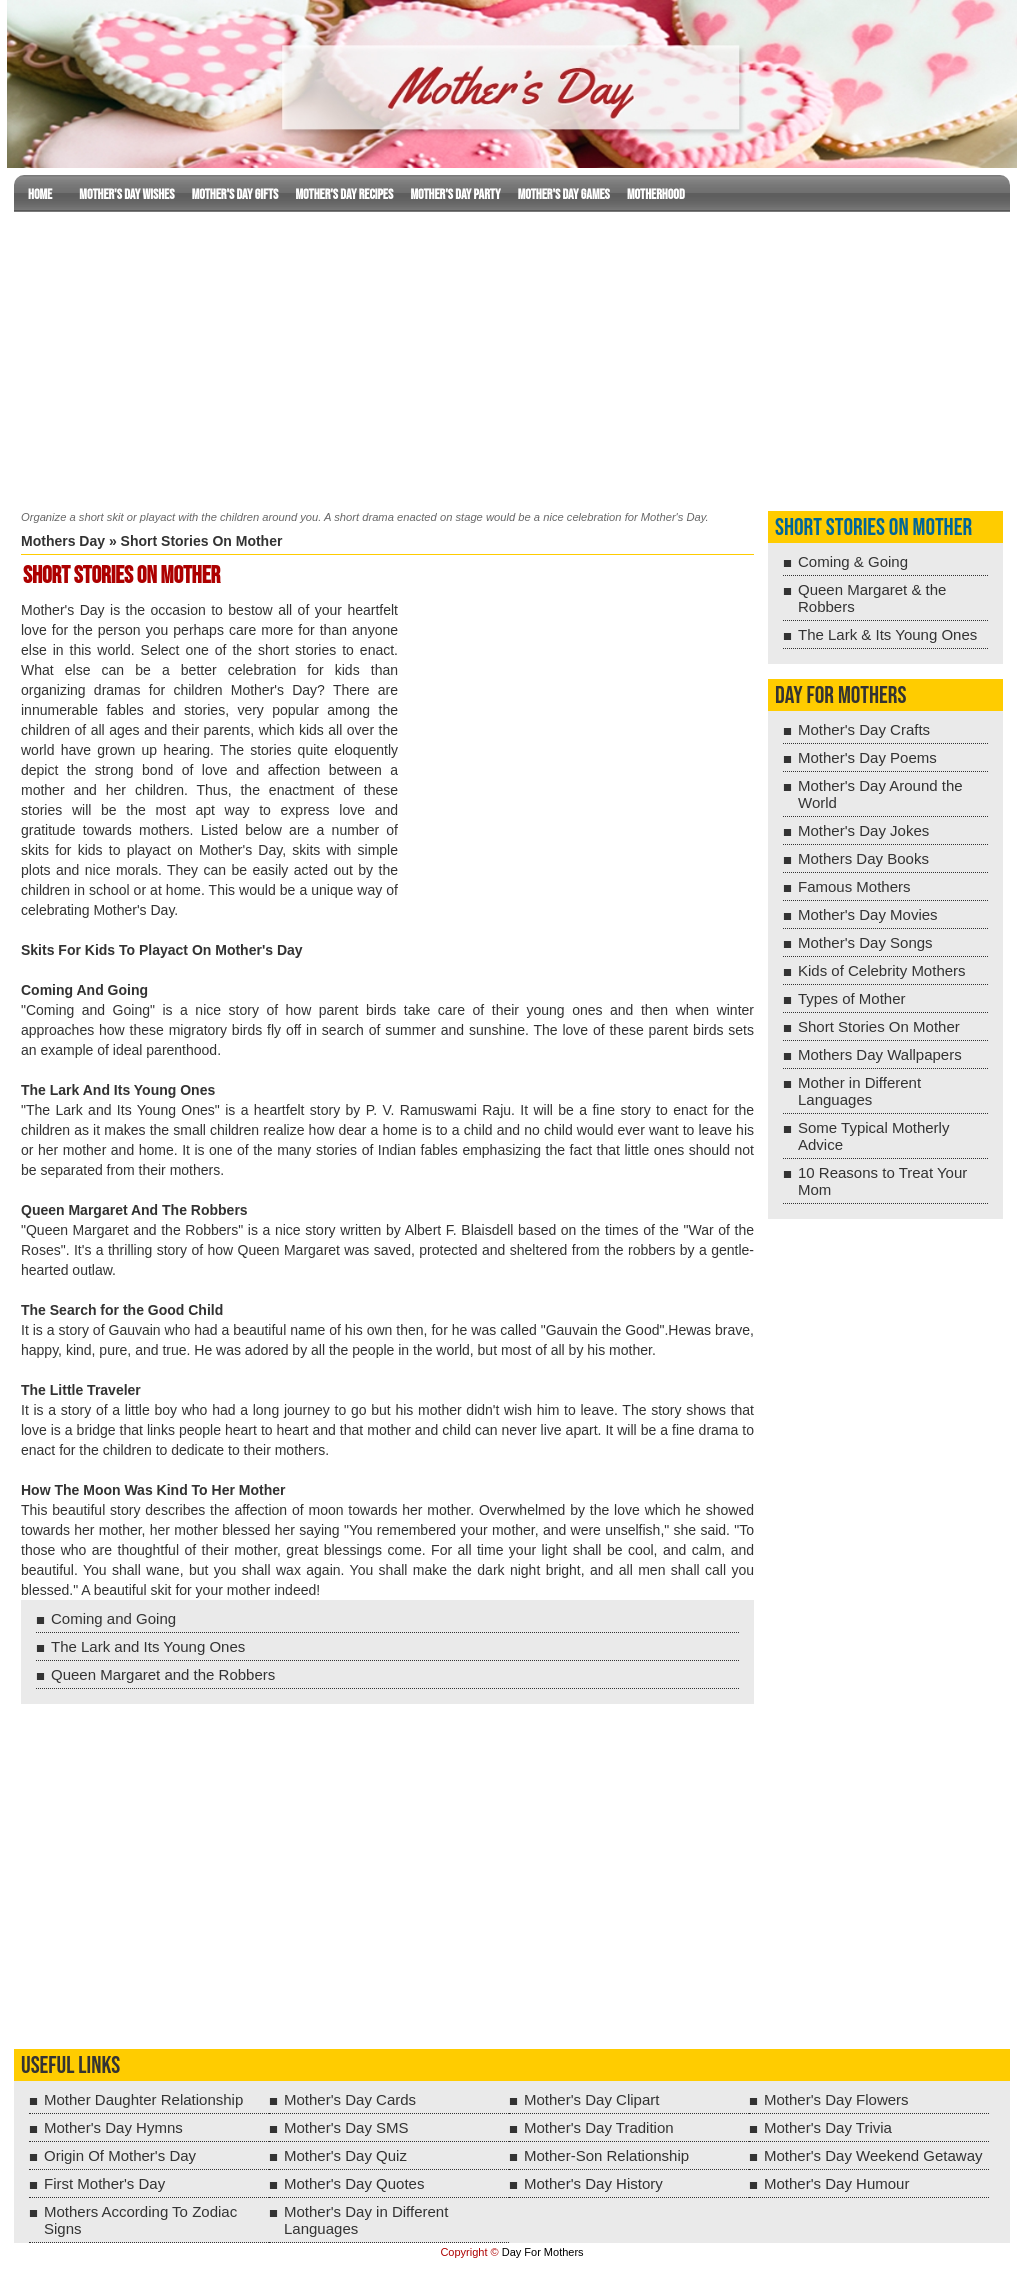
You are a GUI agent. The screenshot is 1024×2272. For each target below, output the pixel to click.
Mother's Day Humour (836, 2183)
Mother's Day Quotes (354, 2183)
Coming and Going (113, 1618)
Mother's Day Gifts (235, 194)
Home (40, 194)
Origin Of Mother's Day (120, 2155)
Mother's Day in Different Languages (366, 2220)
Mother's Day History (593, 2183)
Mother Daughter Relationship (143, 2099)
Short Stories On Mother (873, 527)
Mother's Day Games (564, 194)
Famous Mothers (854, 886)
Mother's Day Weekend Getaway (873, 2155)
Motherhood (656, 194)
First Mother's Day (104, 2183)
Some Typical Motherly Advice (873, 1136)
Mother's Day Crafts (864, 729)
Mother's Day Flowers (836, 2099)
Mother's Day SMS (346, 2127)
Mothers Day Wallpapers (880, 1054)
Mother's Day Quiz (345, 2155)
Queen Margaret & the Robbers (872, 598)
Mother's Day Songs (865, 942)
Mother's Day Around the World (880, 794)
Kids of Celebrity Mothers (882, 970)
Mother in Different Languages (859, 1091)
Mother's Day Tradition (599, 2127)
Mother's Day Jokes (863, 830)
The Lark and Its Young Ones (148, 1646)
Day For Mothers (543, 2252)
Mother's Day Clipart (591, 2099)
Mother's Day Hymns (113, 2127)
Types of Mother (852, 998)
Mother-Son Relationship (606, 2155)
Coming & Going (853, 561)
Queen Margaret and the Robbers (163, 1674)
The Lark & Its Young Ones (887, 634)
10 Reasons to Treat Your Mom (882, 1181)
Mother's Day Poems (867, 757)
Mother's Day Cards (350, 2099)
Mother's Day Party (455, 194)
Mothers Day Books (863, 858)
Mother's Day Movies (868, 914)
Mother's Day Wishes (126, 194)
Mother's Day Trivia (828, 2127)
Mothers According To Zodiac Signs (140, 2220)
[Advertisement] (512, 357)
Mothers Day (63, 541)
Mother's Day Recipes (345, 194)
